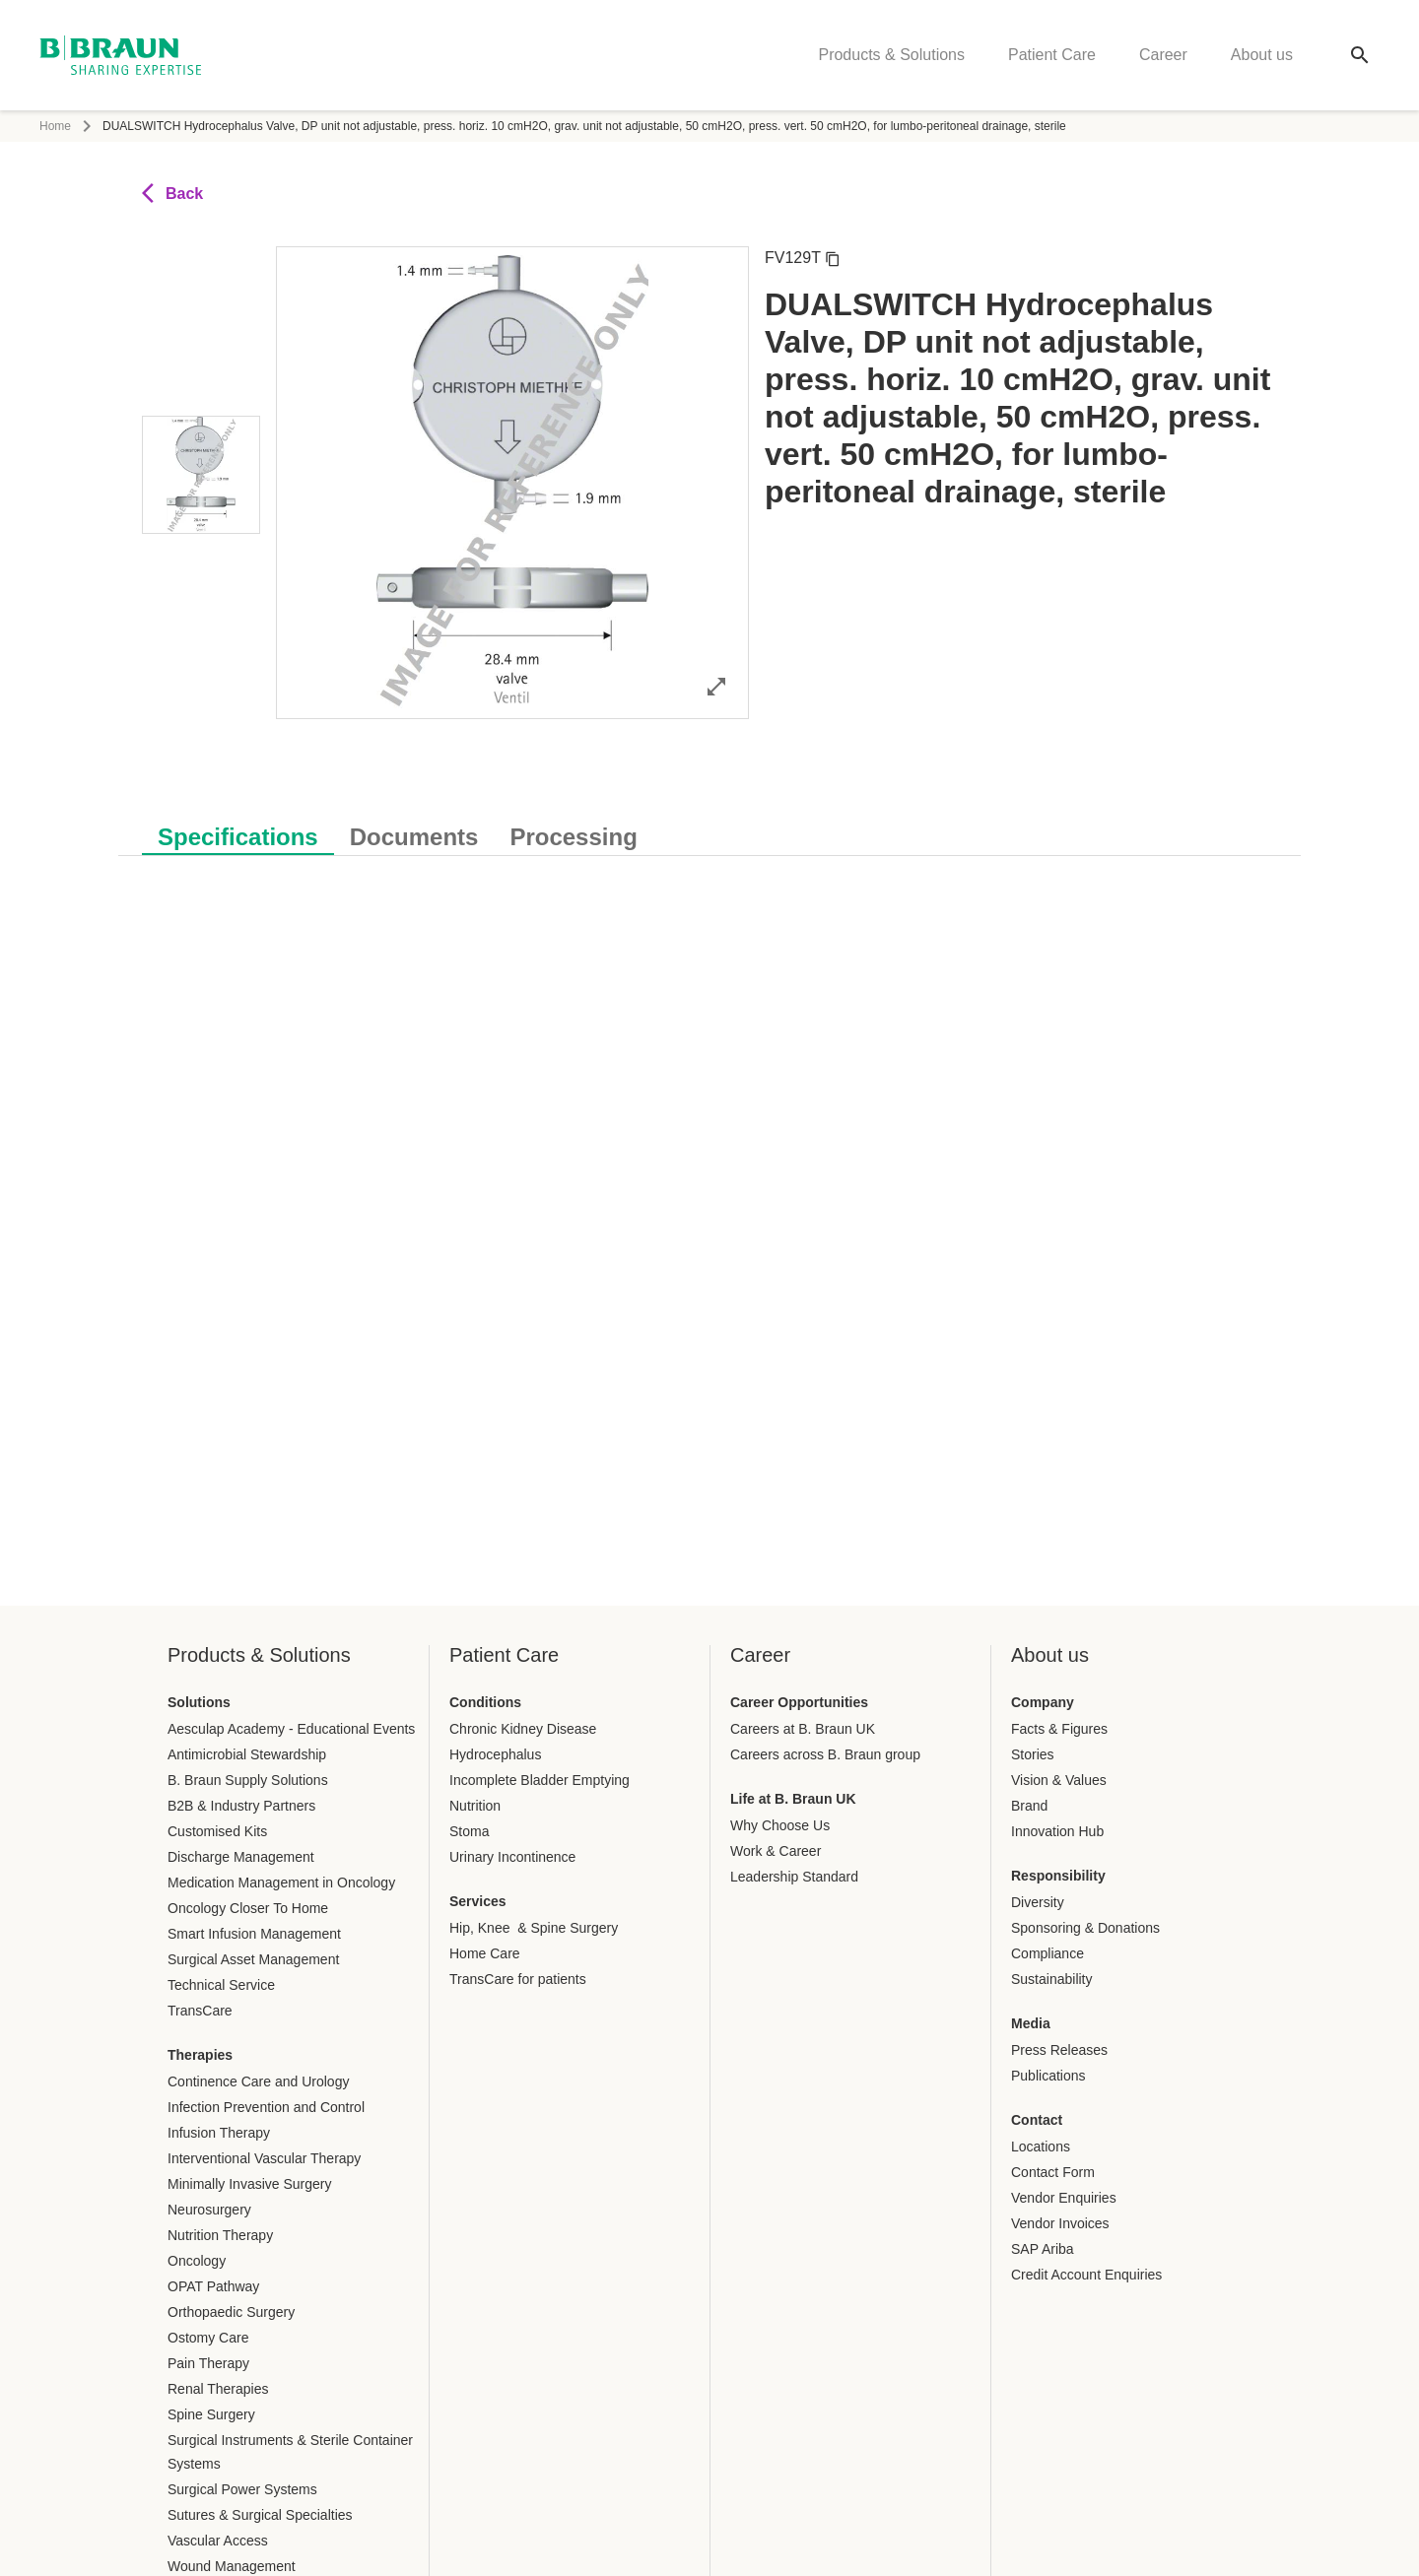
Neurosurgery (209, 2209)
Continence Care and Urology (258, 2081)
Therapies (200, 2055)
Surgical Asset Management (253, 1959)
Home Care (484, 1953)
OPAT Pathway (213, 2286)
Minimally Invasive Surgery (250, 2184)
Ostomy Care (208, 2337)
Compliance (1047, 1953)
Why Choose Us (780, 1825)
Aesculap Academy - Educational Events (291, 1729)
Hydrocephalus (495, 1754)
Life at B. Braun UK (793, 1799)
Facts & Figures (1059, 1729)
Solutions (199, 1702)
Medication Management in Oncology (281, 1882)
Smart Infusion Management (254, 1934)
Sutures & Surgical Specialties (260, 2515)
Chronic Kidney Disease (522, 1729)
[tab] (238, 833)
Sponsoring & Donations (1085, 1928)
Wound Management (232, 2566)
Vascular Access (218, 2540)
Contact (1036, 2120)
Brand (1029, 1806)
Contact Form (1053, 2172)
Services (478, 1901)
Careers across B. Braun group (825, 1754)
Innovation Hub (1057, 1831)
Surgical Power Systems (242, 2489)
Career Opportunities (799, 1702)
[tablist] (709, 827)
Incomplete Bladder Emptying (539, 1780)
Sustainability (1052, 1979)
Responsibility (1058, 1875)
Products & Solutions (891, 54)
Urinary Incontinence (512, 1857)
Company (1042, 1702)
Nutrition (475, 1806)
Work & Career (775, 1851)
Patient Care (1052, 54)
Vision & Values (1059, 1780)
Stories (1032, 1754)
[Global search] (1360, 55)
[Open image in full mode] (716, 686)
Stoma (469, 1831)
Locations (1040, 2146)
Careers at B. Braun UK (802, 1729)
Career (1163, 54)
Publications (1048, 2075)
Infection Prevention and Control (266, 2107)
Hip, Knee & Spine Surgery (533, 1928)
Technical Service (221, 1985)
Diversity (1037, 1902)
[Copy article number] (833, 258)
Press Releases (1059, 2050)
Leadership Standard (794, 1876)
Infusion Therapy (219, 2133)
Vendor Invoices (1060, 2223)
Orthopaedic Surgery (231, 2312)
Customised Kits (217, 1831)
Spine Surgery (211, 2414)
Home (55, 126)
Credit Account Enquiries (1086, 2274)
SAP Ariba (1042, 2249)
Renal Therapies (218, 2389)
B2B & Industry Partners (241, 1806)
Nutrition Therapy (220, 2235)
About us (1262, 54)
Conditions (485, 1702)
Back (172, 193)
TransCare (200, 2010)
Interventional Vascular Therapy (264, 2158)
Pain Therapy (208, 2363)
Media (1030, 2023)
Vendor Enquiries (1063, 2198)
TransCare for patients (517, 1979)
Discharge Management (241, 1857)
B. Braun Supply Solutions (248, 1780)
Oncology (197, 2261)
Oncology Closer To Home (248, 1908)
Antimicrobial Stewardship (247, 1754)
